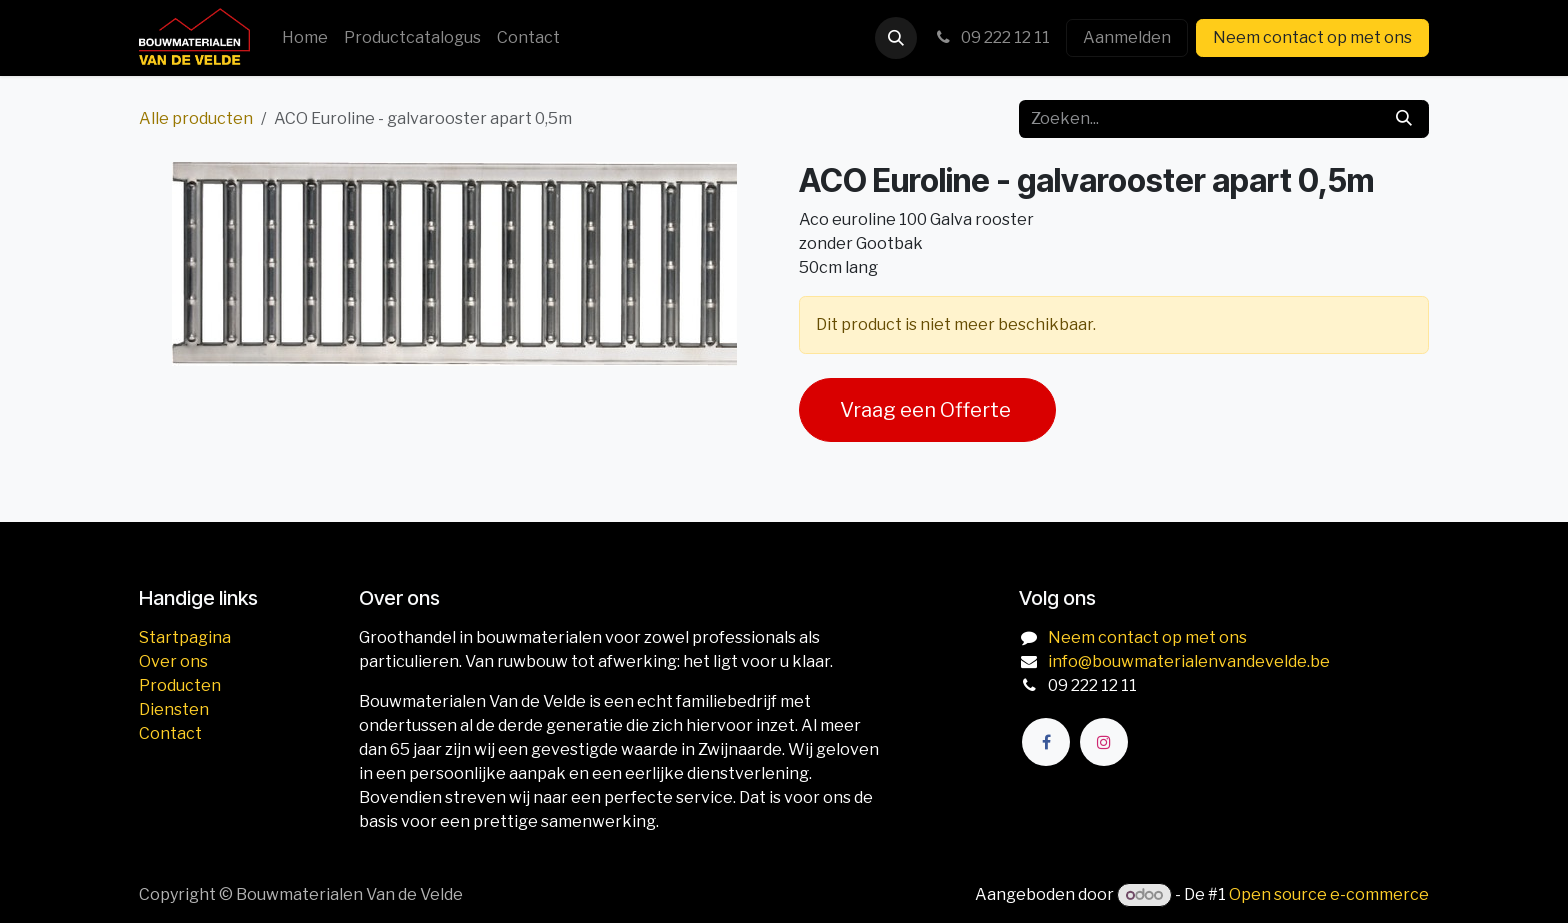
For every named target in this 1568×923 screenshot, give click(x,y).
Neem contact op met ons (1312, 37)
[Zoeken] (1404, 119)
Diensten (174, 709)
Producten (180, 685)
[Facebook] (1046, 742)
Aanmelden (1127, 37)
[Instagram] (1104, 742)
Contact (170, 733)
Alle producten (196, 118)
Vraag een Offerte (927, 410)
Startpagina (185, 637)
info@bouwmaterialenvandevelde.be (1189, 661)
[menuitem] (305, 38)
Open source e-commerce (1329, 894)
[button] (896, 38)
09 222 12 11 (991, 37)
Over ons (173, 661)
